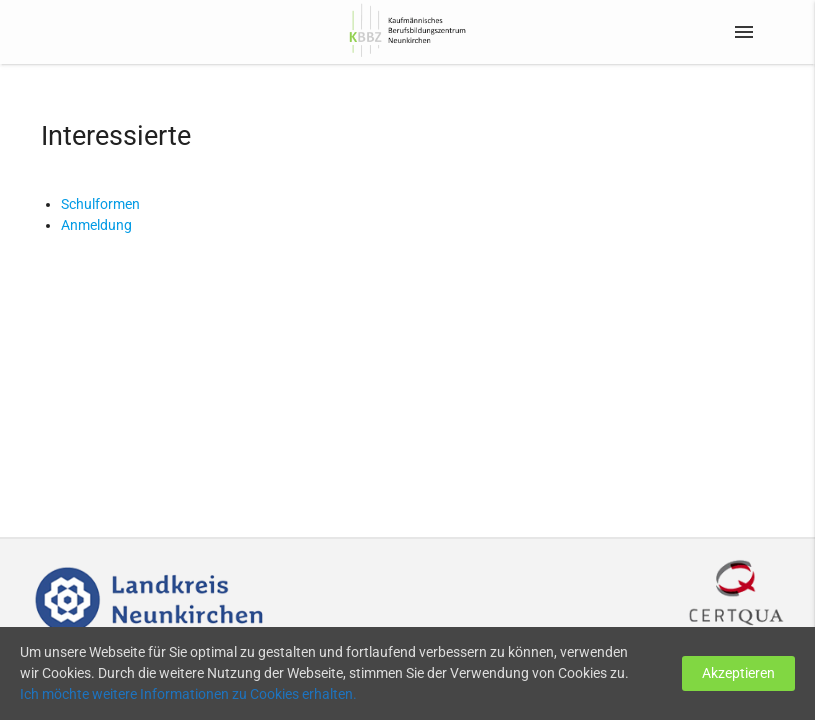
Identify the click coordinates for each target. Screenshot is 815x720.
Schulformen (100, 204)
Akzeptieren (738, 673)
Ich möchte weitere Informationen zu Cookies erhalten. (188, 694)
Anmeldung (96, 225)
